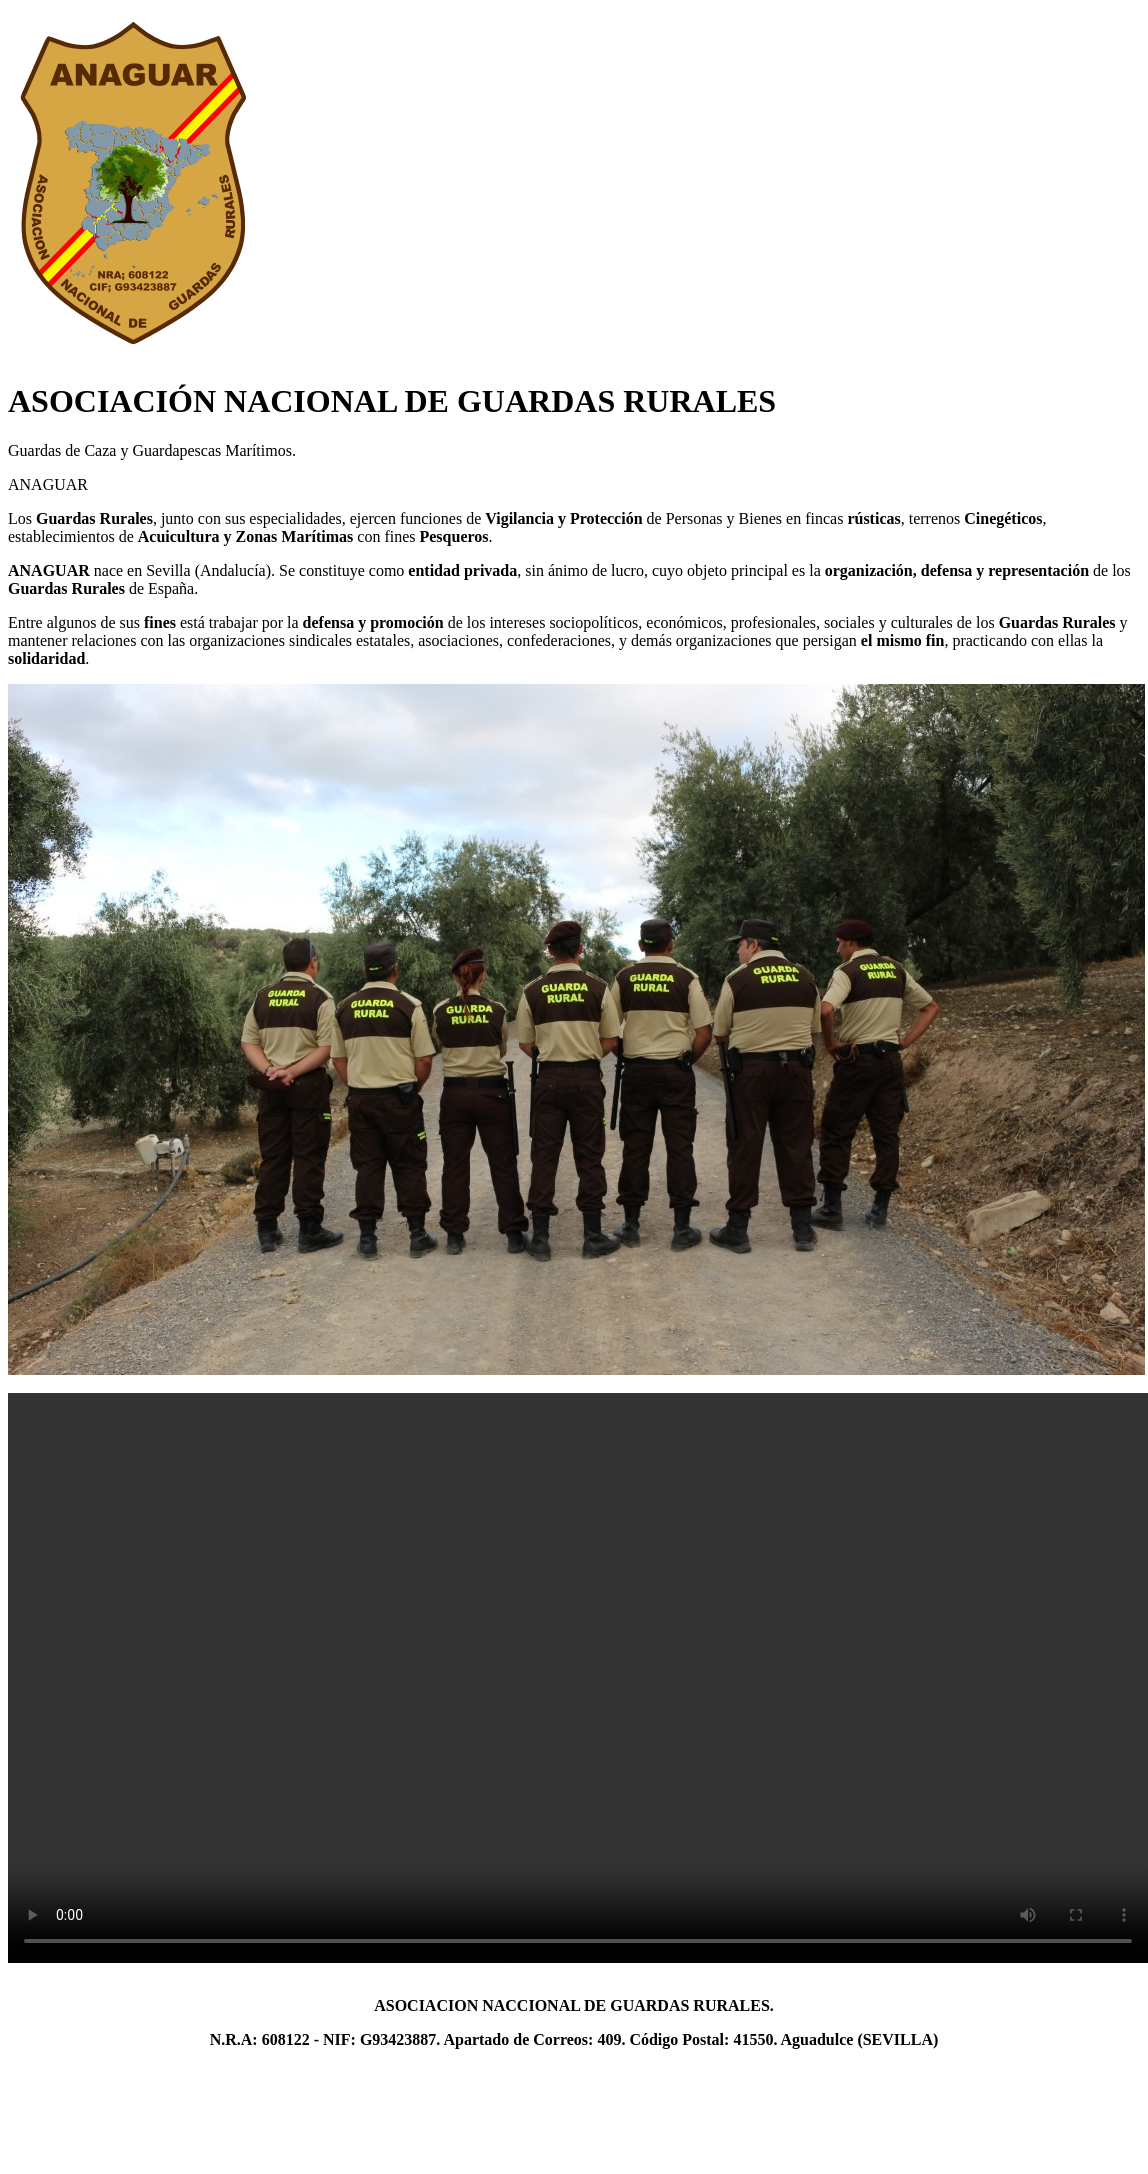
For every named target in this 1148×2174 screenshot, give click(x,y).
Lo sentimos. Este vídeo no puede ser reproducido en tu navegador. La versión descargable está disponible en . (578, 1678)
